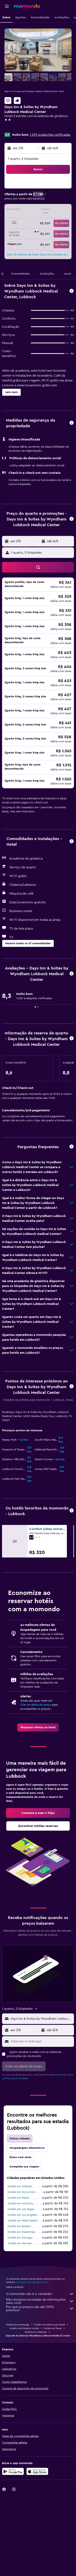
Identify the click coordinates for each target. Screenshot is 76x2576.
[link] (38, 1727)
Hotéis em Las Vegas (21, 2209)
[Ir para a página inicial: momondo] (27, 6)
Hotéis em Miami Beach (23, 2220)
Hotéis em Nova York (21, 2192)
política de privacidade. (15, 2078)
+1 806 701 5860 (16, 129)
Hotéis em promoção (17, 2324)
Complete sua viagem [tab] (24, 2166)
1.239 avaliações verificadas (50, 134)
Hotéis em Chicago (20, 2237)
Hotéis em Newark (20, 2243)
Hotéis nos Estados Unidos (24, 2328)
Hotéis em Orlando (20, 2186)
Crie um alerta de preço (35, 1704)
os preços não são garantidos (32, 2282)
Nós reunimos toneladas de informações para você (40, 2301)
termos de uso (63, 2074)
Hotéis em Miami (18, 2197)
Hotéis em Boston (19, 2226)
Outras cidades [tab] (20, 2138)
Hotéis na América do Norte (49, 2324)
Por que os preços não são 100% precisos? (40, 2308)
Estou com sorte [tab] (20, 2157)
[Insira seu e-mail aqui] (41, 2041)
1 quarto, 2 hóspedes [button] (23, 158)
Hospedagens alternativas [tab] (27, 2148)
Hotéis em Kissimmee (21, 2232)
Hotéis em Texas (53, 2328)
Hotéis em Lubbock (36, 2332)
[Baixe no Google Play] (13, 2471)
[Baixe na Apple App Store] (37, 2471)
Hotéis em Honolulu (20, 2203)
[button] (6, 6)
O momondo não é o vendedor (40, 2293)
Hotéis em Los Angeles (22, 2214)
